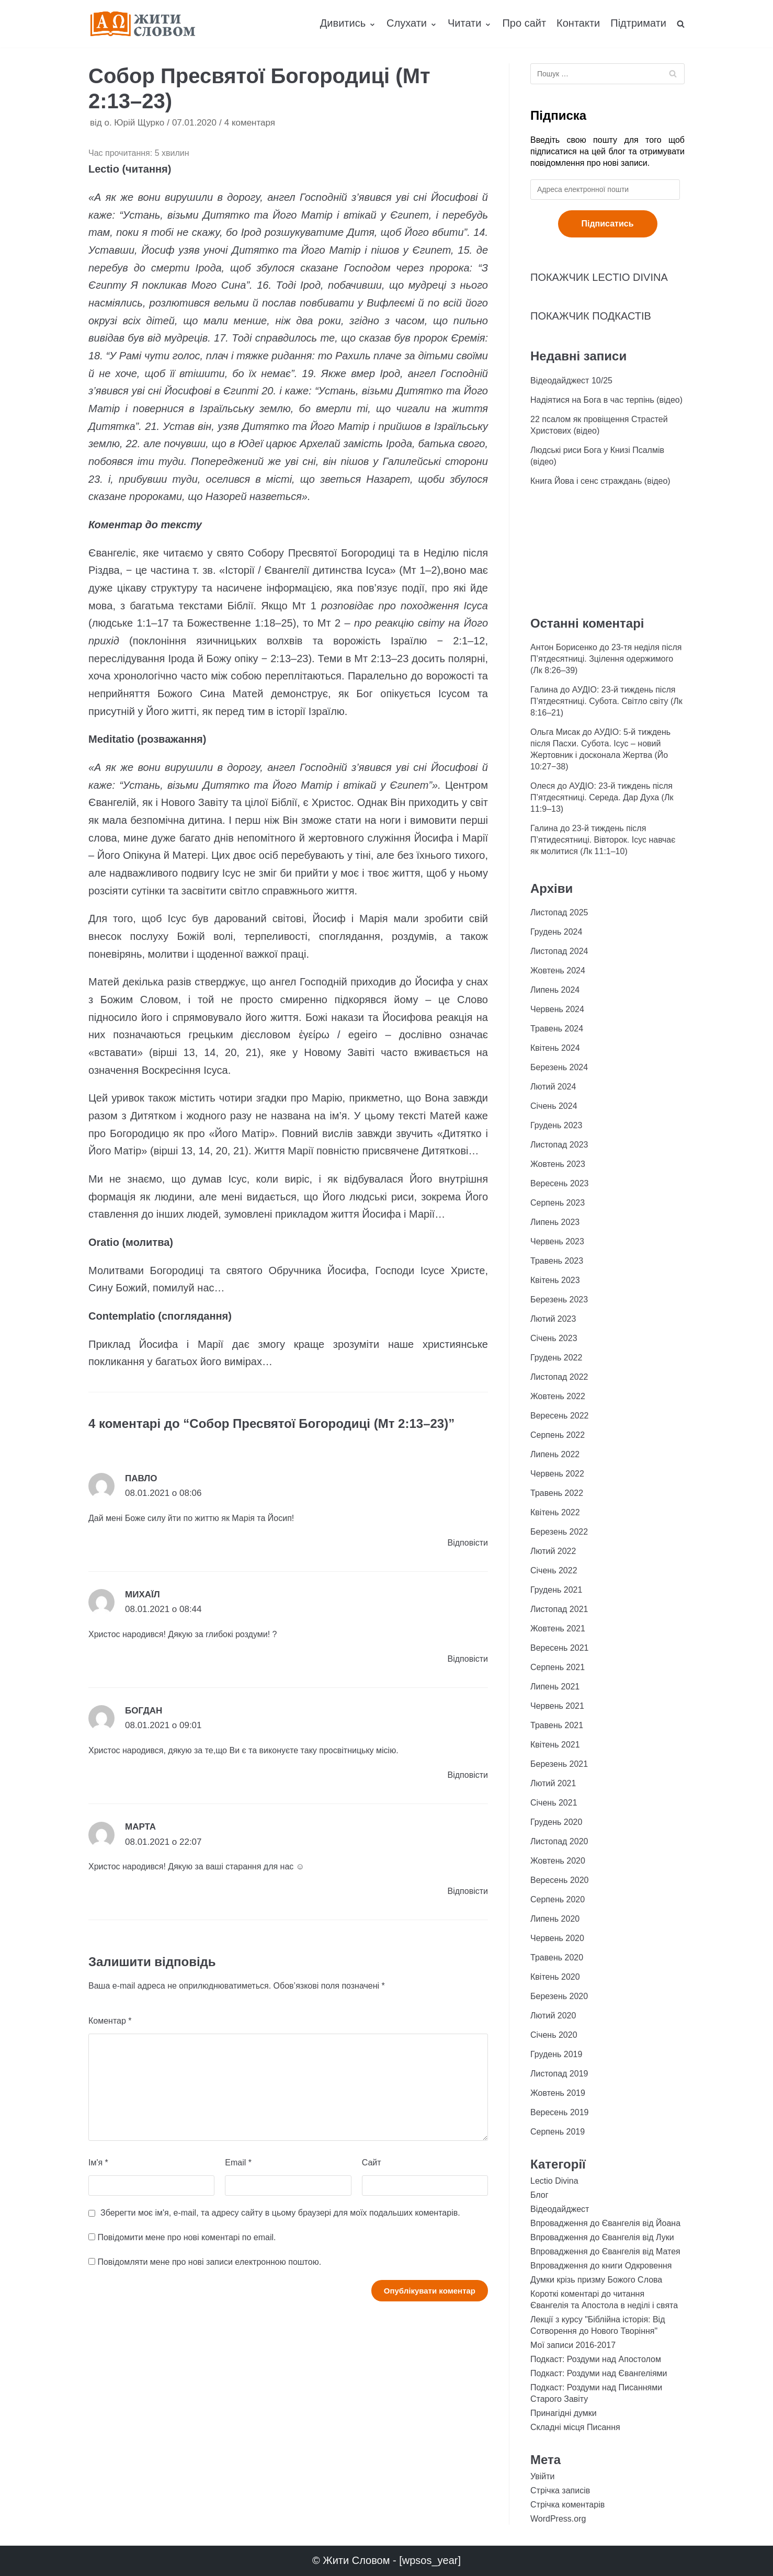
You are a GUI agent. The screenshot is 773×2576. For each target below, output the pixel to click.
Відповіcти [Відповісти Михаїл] (468, 1658)
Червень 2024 (557, 1009)
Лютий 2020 (553, 2015)
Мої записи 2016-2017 (573, 2345)
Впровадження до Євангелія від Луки (602, 2237)
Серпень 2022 (557, 1435)
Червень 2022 (557, 1473)
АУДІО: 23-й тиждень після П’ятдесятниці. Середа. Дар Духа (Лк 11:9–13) (601, 797)
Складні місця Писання (575, 2427)
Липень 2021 (554, 1686)
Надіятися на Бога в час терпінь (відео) (606, 399)
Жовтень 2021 (557, 1628)
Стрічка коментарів (567, 2504)
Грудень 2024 (556, 931)
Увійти (542, 2476)
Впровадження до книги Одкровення (601, 2265)
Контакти (578, 23)
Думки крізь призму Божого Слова (596, 2279)
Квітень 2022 (555, 1512)
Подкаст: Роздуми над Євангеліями (598, 2373)
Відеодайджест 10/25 (571, 380)
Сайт (371, 2162)
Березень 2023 (559, 1299)
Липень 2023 (554, 1222)
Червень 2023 (557, 1241)
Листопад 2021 (559, 1609)
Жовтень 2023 (557, 1164)
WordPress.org (558, 2518)
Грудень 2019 (556, 2054)
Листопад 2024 (559, 951)
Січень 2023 (553, 1338)
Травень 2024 (556, 1028)
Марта (140, 1827)
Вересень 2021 (559, 1647)
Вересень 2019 (559, 2112)
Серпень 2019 (557, 2131)
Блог (539, 2195)
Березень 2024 (559, 1067)
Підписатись (608, 223)
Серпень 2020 (557, 1899)
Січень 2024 (553, 1106)
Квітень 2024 (555, 1047)
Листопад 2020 (559, 1841)
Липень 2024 (554, 989)
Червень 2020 (557, 1938)
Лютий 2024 (553, 1086)
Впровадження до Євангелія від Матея (605, 2251)
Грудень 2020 (556, 1822)
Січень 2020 (553, 2034)
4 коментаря (249, 123)
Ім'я (98, 2162)
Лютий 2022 (553, 1551)
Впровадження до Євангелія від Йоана (605, 2223)
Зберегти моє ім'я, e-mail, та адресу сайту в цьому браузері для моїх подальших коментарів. (280, 2212)
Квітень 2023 (555, 1280)
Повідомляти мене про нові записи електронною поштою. (209, 2261)
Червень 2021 (557, 1705)
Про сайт (524, 23)
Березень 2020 (559, 1996)
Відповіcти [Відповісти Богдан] (468, 1775)
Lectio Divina (554, 2180)
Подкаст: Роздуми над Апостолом (595, 2359)
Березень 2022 (559, 1531)
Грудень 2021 (556, 1589)
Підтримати (638, 23)
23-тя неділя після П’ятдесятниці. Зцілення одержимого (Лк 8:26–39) (606, 659)
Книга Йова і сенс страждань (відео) (600, 480)
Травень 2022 (556, 1493)
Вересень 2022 (559, 1415)
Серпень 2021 (557, 1667)
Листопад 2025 (559, 912)
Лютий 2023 (553, 1318)
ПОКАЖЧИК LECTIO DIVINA (599, 277)
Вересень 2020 (559, 1880)
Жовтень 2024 (557, 970)
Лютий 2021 (553, 1783)
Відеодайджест (559, 2209)
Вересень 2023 (559, 1183)
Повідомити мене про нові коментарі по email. (186, 2237)
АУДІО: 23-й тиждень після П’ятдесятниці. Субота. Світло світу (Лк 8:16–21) (606, 701)
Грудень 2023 (556, 1125)
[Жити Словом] (142, 23)
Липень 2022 (554, 1454)
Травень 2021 (556, 1725)
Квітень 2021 (555, 1744)
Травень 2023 (556, 1260)
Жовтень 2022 (557, 1396)
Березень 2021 (559, 1764)
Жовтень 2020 (557, 1860)
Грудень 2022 (556, 1357)
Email (238, 2162)
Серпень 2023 (557, 1202)
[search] (681, 23)
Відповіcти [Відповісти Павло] (468, 1542)
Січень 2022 (553, 1570)
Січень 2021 (553, 1802)
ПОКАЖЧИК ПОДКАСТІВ (590, 316)
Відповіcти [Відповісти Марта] (468, 1891)
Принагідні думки (563, 2413)
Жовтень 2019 (557, 2093)
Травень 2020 (556, 1957)
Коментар (110, 2020)
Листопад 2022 (559, 1376)
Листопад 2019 (559, 2073)
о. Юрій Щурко (134, 123)
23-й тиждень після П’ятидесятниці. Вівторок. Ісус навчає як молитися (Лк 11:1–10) (602, 840)
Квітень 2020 (555, 1976)
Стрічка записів (560, 2490)
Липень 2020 (554, 1918)
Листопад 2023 (559, 1144)
